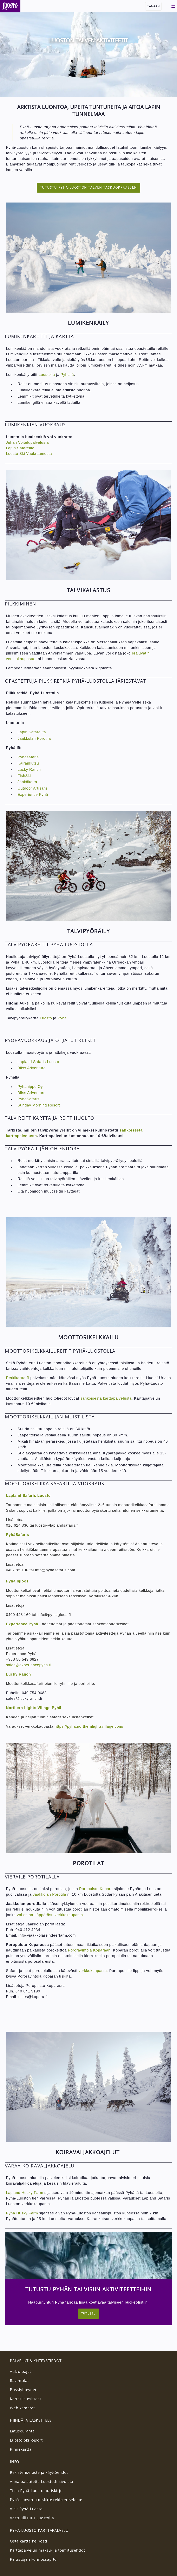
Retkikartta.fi (17, 1378)
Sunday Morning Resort (39, 1105)
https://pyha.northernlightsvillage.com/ (89, 1726)
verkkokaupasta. (92, 1971)
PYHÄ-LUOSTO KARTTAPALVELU (39, 2530)
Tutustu (88, 2313)
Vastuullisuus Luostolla (32, 2517)
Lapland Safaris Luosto (38, 1062)
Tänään (153, 6)
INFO (14, 2461)
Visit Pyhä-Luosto (26, 2508)
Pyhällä (67, 375)
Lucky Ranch (29, 769)
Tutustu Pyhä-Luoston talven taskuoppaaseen (88, 187)
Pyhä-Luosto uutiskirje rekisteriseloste (46, 2499)
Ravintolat (19, 2380)
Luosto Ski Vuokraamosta (29, 454)
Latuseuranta (22, 2431)
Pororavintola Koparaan (89, 1950)
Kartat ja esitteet (25, 2398)
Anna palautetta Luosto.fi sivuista (41, 2481)
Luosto (46, 1018)
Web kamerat (22, 2407)
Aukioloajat (20, 2371)
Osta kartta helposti (28, 2541)
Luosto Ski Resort (26, 2440)
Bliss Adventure (32, 1068)
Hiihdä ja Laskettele (31, 2420)
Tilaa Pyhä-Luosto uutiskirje (36, 2490)
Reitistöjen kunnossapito (33, 2559)
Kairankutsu (28, 763)
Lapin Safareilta (20, 448)
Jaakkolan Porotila (34, 738)
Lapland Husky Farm (24, 2193)
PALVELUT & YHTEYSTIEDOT (35, 2360)
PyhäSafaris (28, 1099)
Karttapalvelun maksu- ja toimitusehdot (47, 2550)
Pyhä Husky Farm (22, 2213)
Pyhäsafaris (28, 757)
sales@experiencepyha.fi (28, 1665)
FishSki (24, 776)
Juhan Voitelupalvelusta (27, 442)
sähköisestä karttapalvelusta (106, 1398)
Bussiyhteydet (23, 2389)
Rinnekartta (21, 2449)
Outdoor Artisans (33, 788)
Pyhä (62, 1018)
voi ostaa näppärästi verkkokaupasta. (51, 1915)
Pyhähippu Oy (30, 1087)
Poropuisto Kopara (96, 1889)
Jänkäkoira (27, 782)
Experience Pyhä (33, 794)
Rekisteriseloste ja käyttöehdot (39, 2472)
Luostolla (47, 375)
